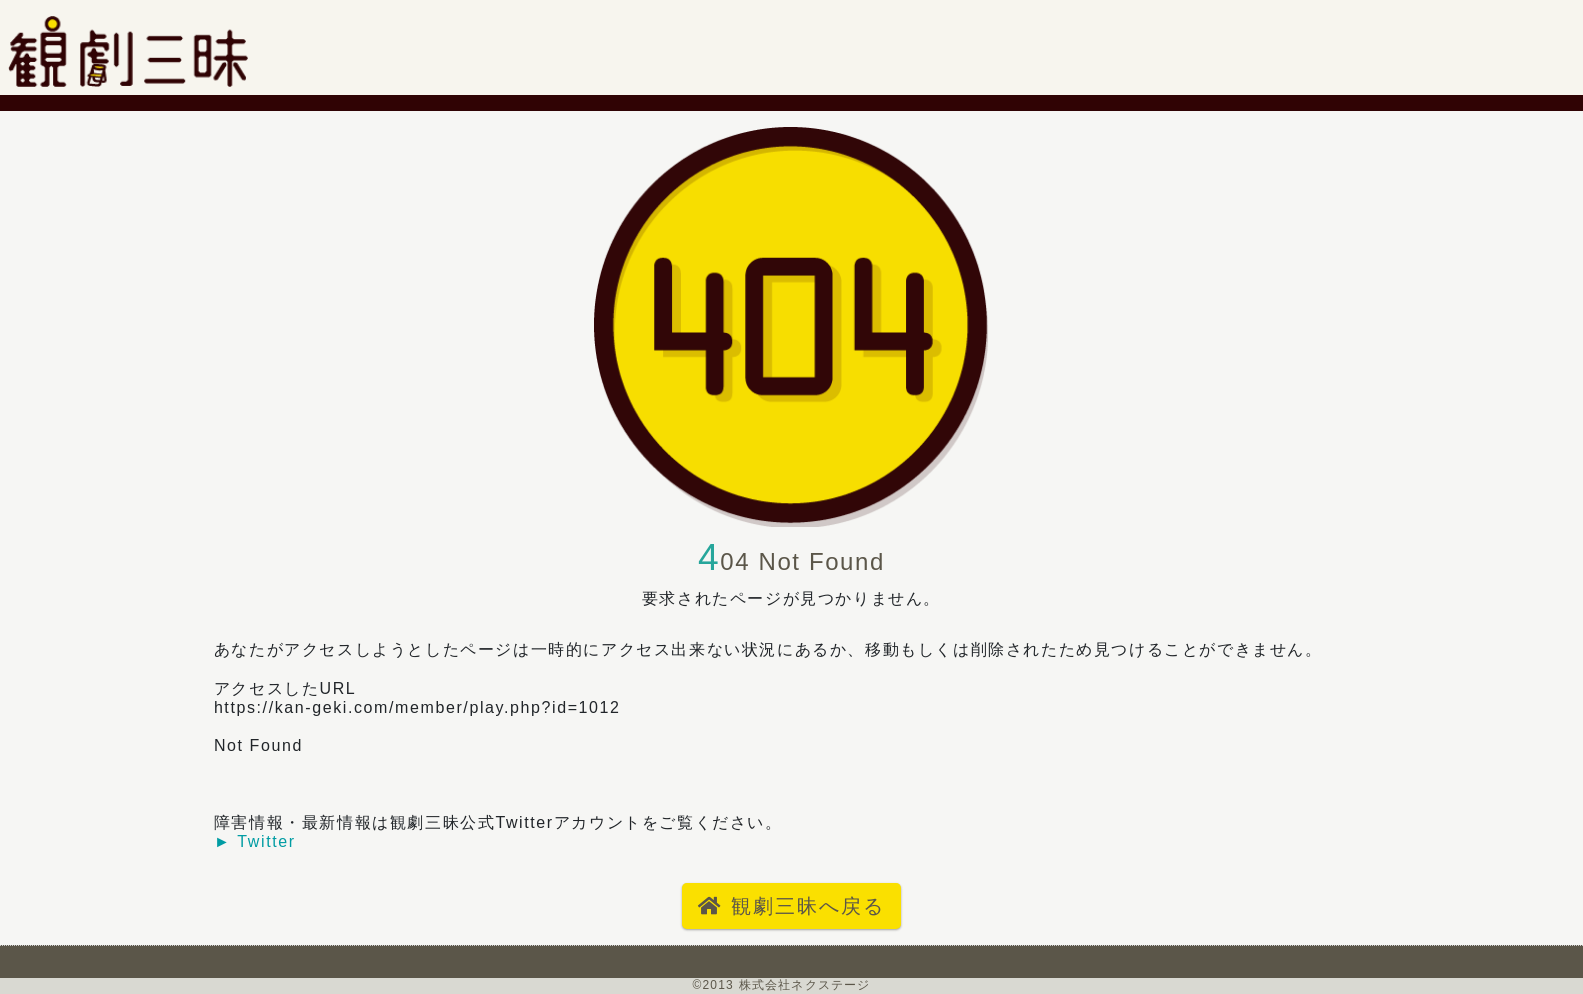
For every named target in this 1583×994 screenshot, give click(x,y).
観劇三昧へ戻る (791, 906)
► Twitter (255, 841)
